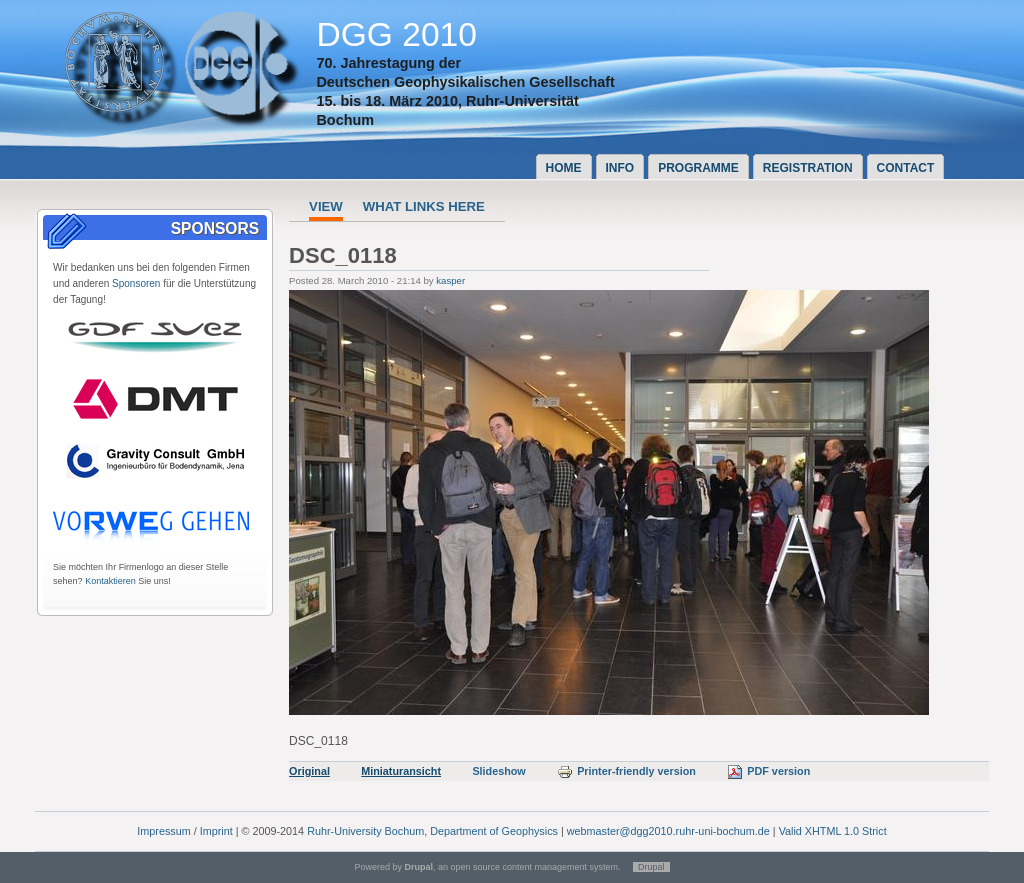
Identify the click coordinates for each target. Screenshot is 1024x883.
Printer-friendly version (626, 771)
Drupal (651, 867)
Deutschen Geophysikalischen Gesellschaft (465, 82)
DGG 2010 (396, 34)
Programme (698, 168)
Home (564, 168)
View (326, 206)
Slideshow (498, 771)
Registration (808, 168)
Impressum (163, 831)
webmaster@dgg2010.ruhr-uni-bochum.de (668, 831)
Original (309, 771)
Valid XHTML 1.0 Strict (833, 831)
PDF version (768, 771)
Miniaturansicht (401, 771)
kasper (450, 280)
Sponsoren (136, 283)
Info (620, 168)
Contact (906, 168)
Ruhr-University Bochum (365, 831)
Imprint (216, 831)
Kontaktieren (110, 581)
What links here (424, 206)
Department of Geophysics (494, 831)
